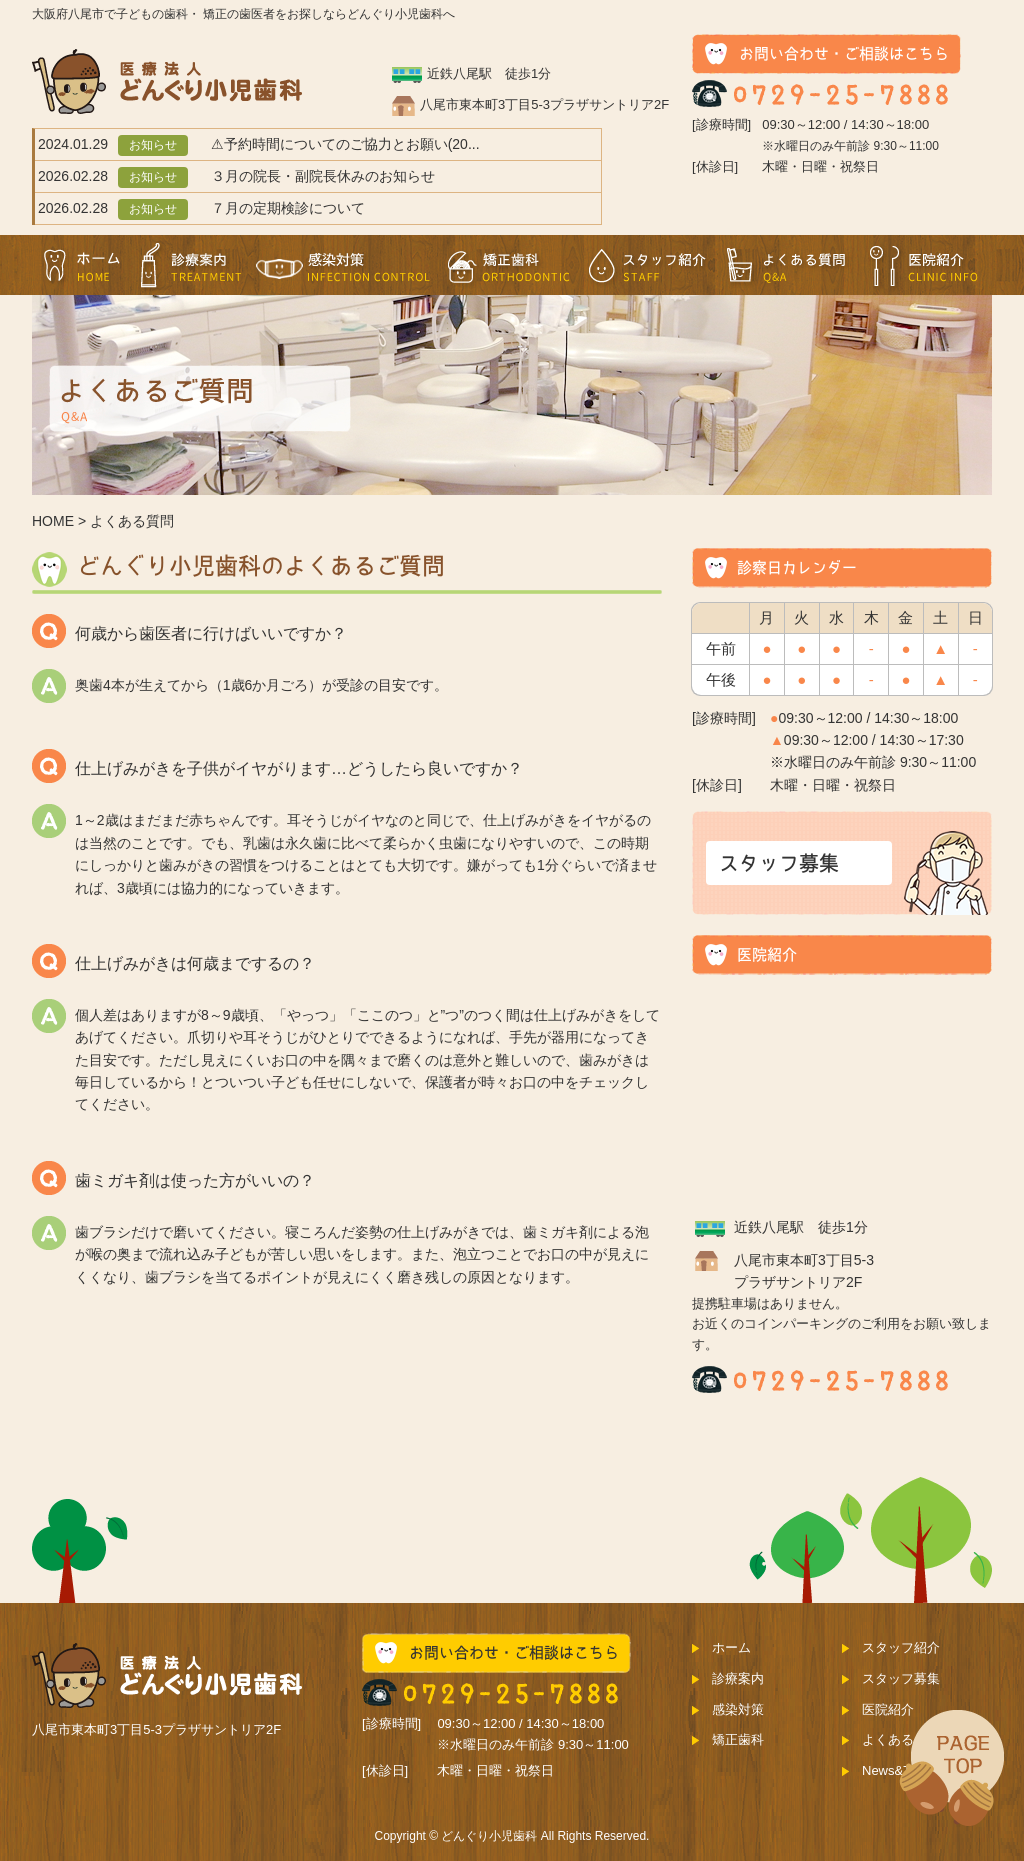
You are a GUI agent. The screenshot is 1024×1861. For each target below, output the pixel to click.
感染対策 (344, 265)
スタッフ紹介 (648, 265)
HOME (53, 521)
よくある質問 (787, 265)
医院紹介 (924, 265)
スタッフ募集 (901, 1678)
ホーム (82, 265)
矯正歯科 (509, 265)
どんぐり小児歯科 (489, 1836)
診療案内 (190, 265)
